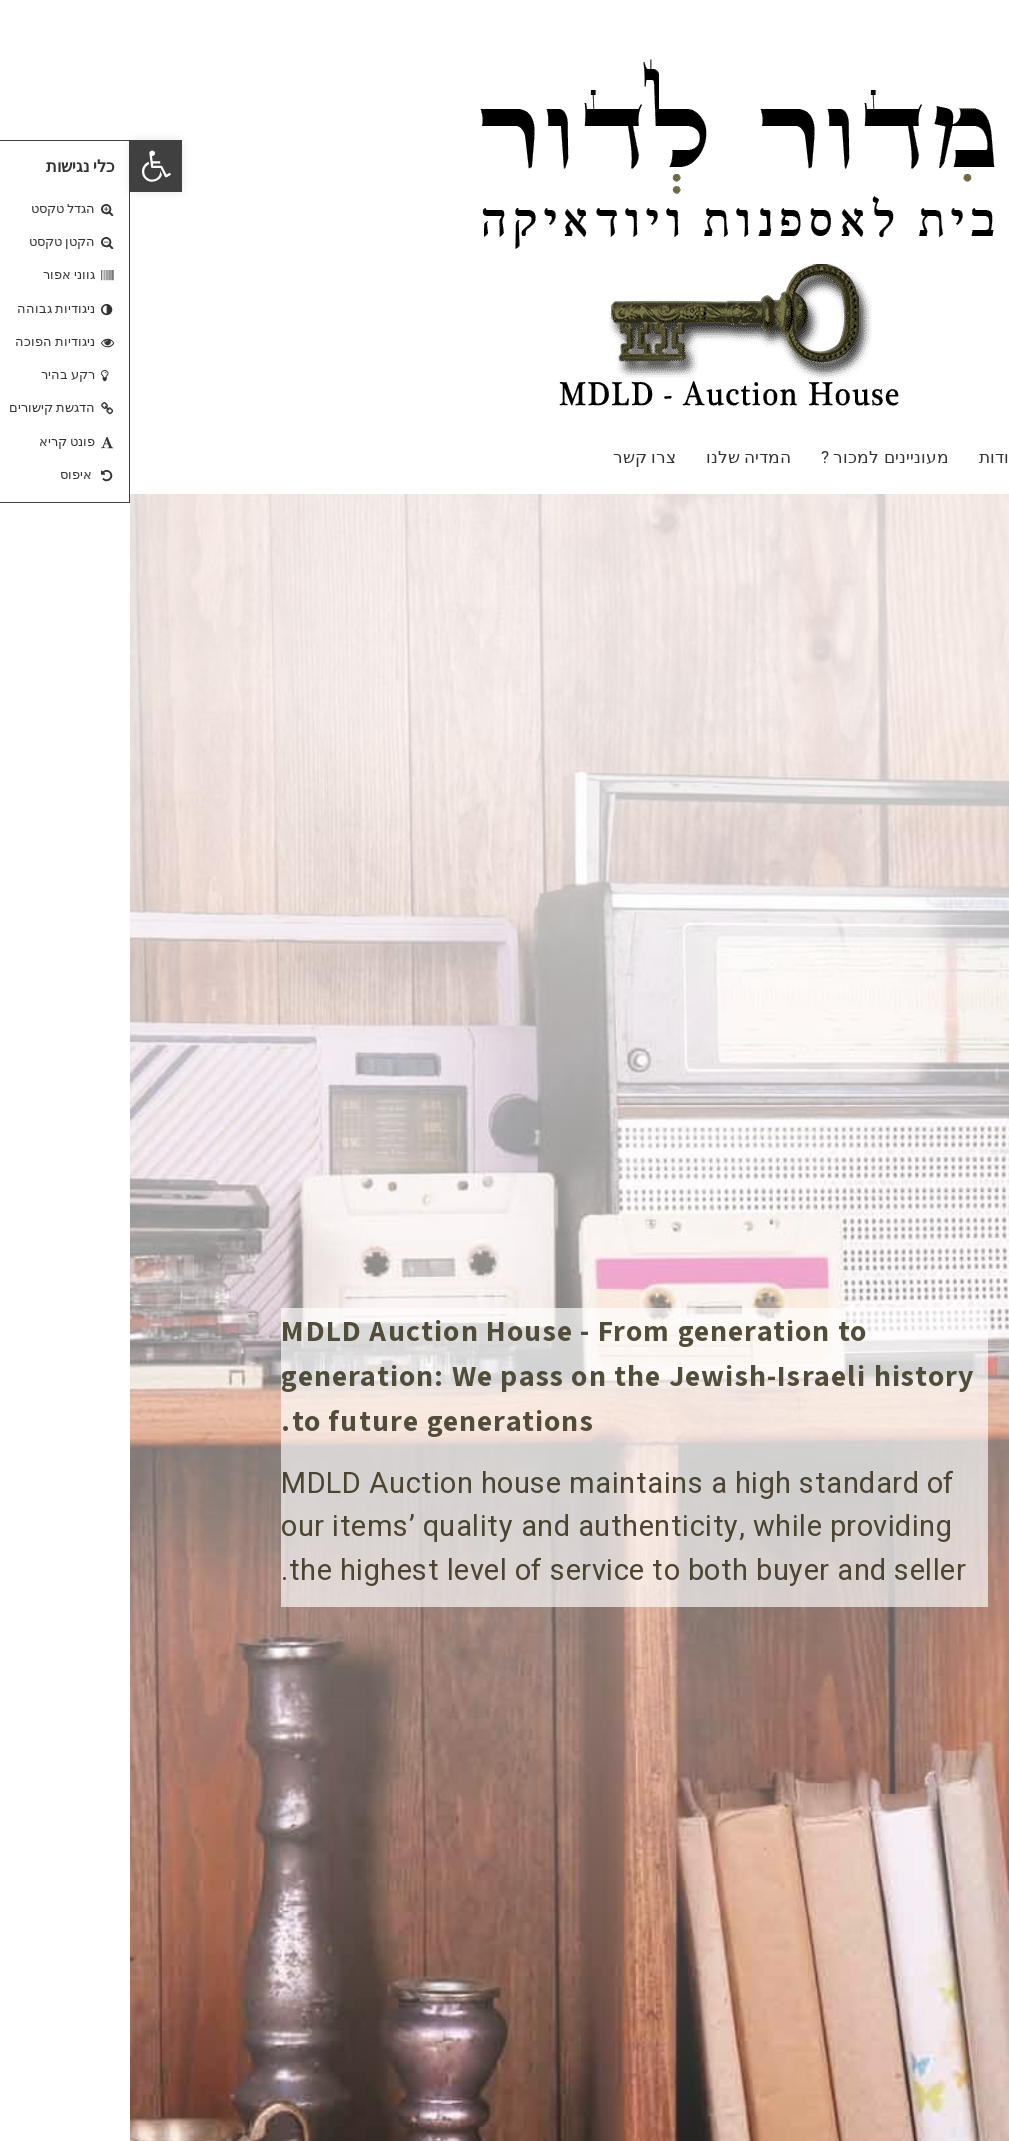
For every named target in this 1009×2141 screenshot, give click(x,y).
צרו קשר (514, 457)
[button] (26, 166)
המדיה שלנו (618, 457)
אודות (869, 457)
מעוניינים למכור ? (754, 457)
